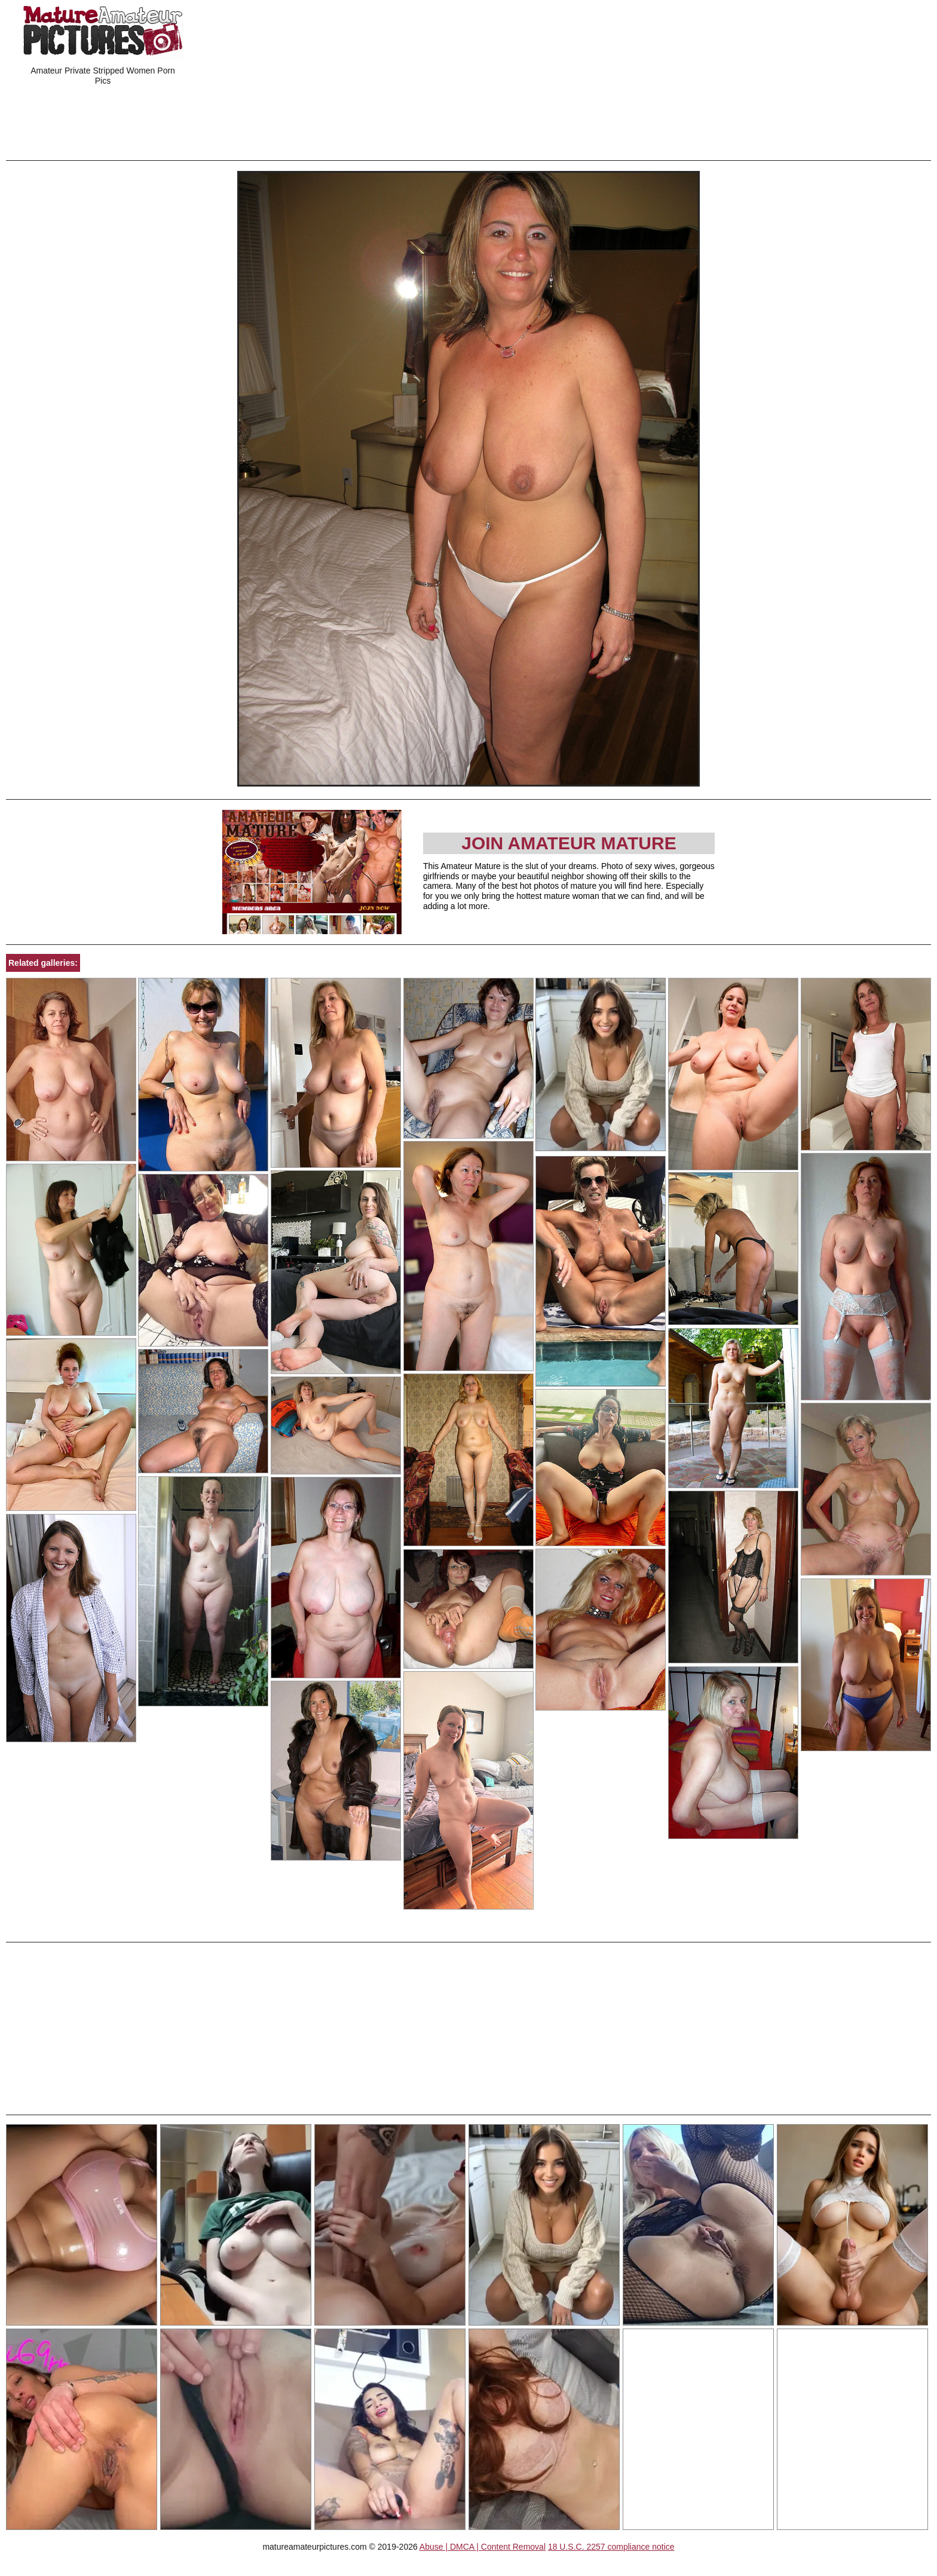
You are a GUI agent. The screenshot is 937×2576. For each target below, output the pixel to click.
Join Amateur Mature (568, 843)
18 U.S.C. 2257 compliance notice (611, 2546)
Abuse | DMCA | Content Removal (482, 2546)
